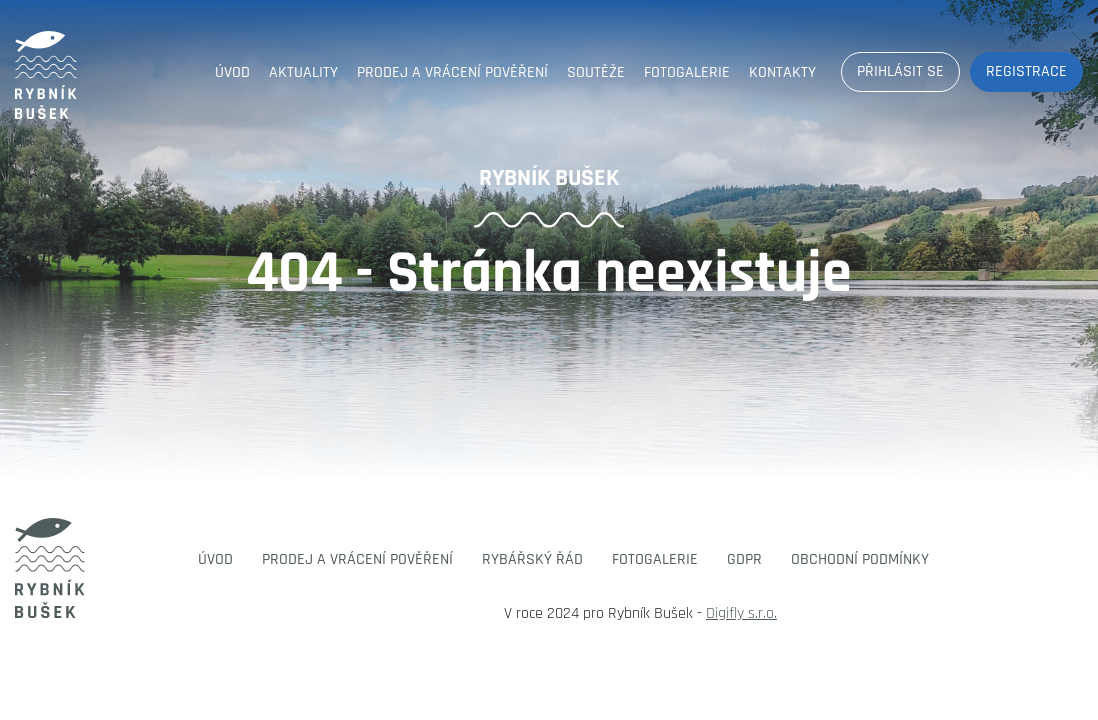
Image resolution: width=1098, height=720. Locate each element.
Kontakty (782, 72)
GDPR (744, 559)
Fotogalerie (687, 72)
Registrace (1026, 71)
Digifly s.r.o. (741, 613)
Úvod (232, 72)
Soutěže (596, 72)
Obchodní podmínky (860, 559)
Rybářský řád (532, 559)
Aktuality (303, 72)
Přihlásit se (900, 71)
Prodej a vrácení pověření (452, 72)
